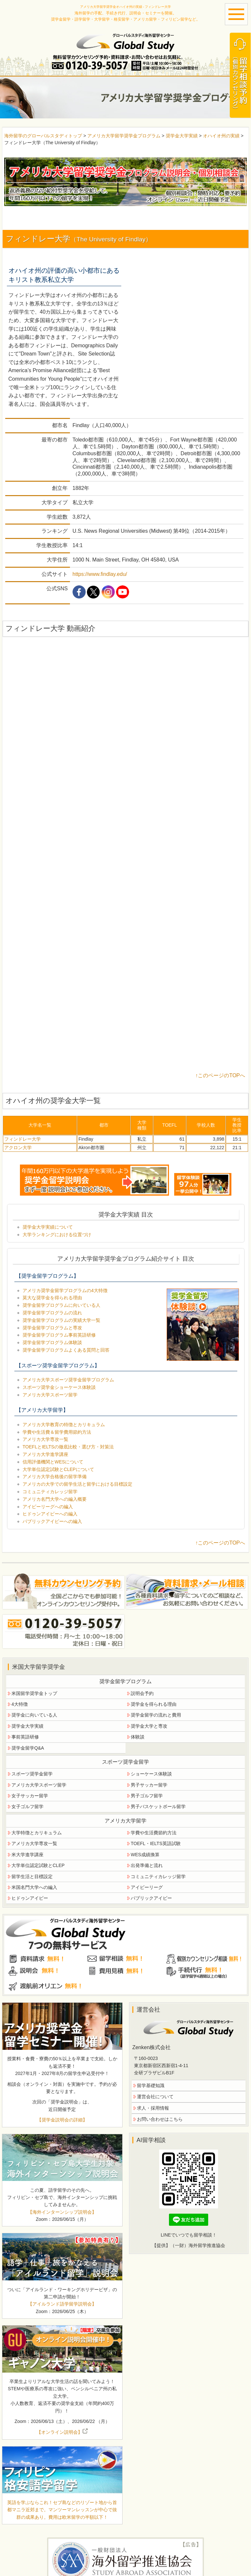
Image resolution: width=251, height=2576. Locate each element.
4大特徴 (19, 1704)
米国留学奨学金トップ (34, 1693)
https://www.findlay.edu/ (100, 574)
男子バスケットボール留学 (158, 1806)
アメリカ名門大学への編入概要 (55, 1499)
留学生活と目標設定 (32, 1876)
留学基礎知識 (150, 2085)
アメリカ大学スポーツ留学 (50, 1394)
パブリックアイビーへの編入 (52, 1521)
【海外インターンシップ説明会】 (62, 2212)
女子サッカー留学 (29, 1795)
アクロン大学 (18, 1147)
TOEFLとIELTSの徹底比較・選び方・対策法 (68, 1446)
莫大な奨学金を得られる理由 (52, 1297)
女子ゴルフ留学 (27, 1806)
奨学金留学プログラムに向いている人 (61, 1305)
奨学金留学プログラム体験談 (52, 1342)
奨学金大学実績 (182, 135)
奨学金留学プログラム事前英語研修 (59, 1335)
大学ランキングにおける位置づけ (57, 1234)
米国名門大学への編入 (34, 1887)
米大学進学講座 (27, 1854)
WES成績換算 (145, 1854)
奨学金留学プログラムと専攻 (52, 1327)
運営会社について (155, 2096)
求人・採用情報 (153, 2108)
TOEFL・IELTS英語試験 (156, 1843)
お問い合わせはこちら (160, 2119)
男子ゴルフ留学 (147, 1795)
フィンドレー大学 (22, 1139)
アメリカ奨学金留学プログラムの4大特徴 (65, 1290)
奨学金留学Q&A (27, 1748)
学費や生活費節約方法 (153, 1832)
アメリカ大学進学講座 (45, 1454)
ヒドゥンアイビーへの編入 (50, 1513)
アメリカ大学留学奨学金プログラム (123, 135)
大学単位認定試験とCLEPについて (58, 1469)
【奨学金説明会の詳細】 (62, 2119)
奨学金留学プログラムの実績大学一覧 (61, 1320)
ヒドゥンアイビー (29, 1898)
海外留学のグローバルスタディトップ (43, 135)
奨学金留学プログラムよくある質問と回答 (66, 1350)
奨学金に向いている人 (34, 1715)
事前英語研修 (25, 1736)
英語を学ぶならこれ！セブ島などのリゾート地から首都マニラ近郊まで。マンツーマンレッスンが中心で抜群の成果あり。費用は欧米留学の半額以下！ (62, 2510)
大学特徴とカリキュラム (36, 1832)
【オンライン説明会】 (62, 2432)
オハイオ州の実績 (222, 135)
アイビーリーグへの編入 (48, 1506)
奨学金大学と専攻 (149, 1726)
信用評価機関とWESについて (53, 1461)
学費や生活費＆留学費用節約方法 (57, 1432)
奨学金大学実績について (48, 1227)
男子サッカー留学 (149, 1785)
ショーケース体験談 (151, 1773)
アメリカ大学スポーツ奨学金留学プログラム (68, 1379)
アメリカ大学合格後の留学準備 (55, 1476)
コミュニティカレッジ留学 (50, 1491)
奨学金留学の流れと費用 (156, 1715)
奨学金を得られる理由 (153, 1704)
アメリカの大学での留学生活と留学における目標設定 (77, 1484)
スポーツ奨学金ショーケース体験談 (59, 1387)
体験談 (137, 1736)
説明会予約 (142, 1693)
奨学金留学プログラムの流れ (52, 1312)
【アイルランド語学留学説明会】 (62, 2304)
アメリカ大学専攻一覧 (45, 1439)
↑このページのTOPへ (220, 1075)
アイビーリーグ (147, 1887)
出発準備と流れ (147, 1865)
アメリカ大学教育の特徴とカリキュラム (64, 1424)
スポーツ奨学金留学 (32, 1773)
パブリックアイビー (151, 1898)
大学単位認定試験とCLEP (38, 1865)
